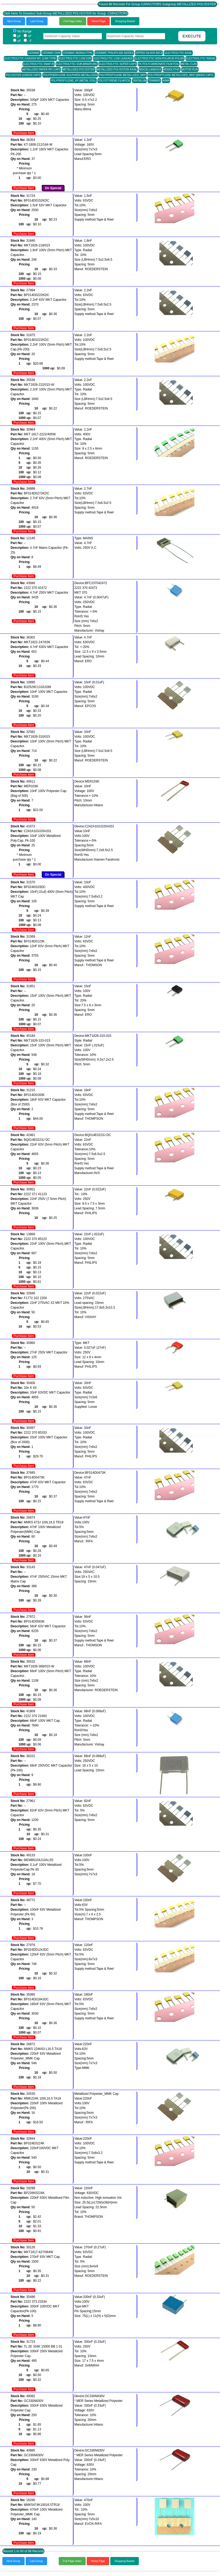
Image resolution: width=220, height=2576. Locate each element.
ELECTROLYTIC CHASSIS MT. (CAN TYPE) (30, 58)
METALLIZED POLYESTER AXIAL (117, 69)
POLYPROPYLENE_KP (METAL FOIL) (73, 80)
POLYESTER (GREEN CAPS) (23, 75)
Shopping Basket (125, 21)
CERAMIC (34, 52)
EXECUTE (191, 36)
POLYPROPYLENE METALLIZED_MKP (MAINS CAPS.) (181, 75)
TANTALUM (139, 80)
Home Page (98, 21)
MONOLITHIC (171, 69)
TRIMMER (154, 80)
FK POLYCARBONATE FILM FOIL (158, 64)
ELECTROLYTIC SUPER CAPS (117, 64)
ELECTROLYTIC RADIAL (201, 58)
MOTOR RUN (190, 69)
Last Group (36, 21)
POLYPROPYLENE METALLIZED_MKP (122, 75)
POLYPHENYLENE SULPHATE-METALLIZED (70, 75)
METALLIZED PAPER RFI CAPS (41, 69)
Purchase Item (23, 133)
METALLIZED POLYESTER (78, 69)
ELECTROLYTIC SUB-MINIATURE (76, 64)
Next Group (14, 21)
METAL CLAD (189, 64)
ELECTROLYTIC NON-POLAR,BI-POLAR (159, 58)
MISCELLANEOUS (150, 69)
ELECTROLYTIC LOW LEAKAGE (113, 58)
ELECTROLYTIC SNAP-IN (38, 64)
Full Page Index (72, 21)
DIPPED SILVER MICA (149, 52)
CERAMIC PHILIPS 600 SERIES (114, 52)
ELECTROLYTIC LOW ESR (75, 58)
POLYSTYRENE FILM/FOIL (114, 80)
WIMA (165, 80)
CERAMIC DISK (51, 52)
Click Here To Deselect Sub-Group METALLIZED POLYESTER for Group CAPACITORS (65, 13)
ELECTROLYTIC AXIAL (178, 52)
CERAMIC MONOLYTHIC (78, 52)
